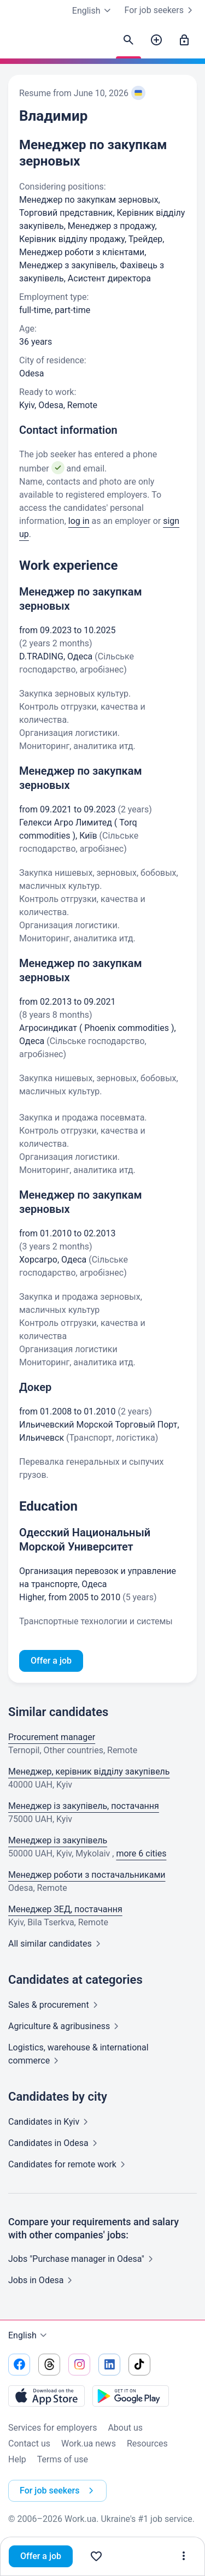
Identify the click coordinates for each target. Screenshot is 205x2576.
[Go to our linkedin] (109, 2364)
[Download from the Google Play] (130, 2396)
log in (79, 521)
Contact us (29, 2443)
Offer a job (40, 2556)
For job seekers (161, 10)
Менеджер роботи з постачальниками (87, 1875)
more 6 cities (141, 1853)
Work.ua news (88, 2443)
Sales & (55, 2005)
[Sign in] (184, 40)
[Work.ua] (19, 43)
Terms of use (62, 2459)
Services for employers (52, 2427)
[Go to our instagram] (79, 2364)
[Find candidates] (128, 40)
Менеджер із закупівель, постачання (83, 1806)
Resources (147, 2443)
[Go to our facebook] (19, 2364)
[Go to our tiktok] (139, 2364)
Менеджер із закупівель (57, 1840)
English (29, 2335)
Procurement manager (51, 1737)
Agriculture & (65, 2026)
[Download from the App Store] (46, 2396)
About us (125, 2427)
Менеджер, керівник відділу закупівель (89, 1771)
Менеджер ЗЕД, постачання (65, 1909)
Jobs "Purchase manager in (82, 2259)
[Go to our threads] (49, 2364)
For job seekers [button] (59, 2490)
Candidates (50, 2122)
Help (17, 2459)
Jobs (42, 2280)
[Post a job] (156, 40)
